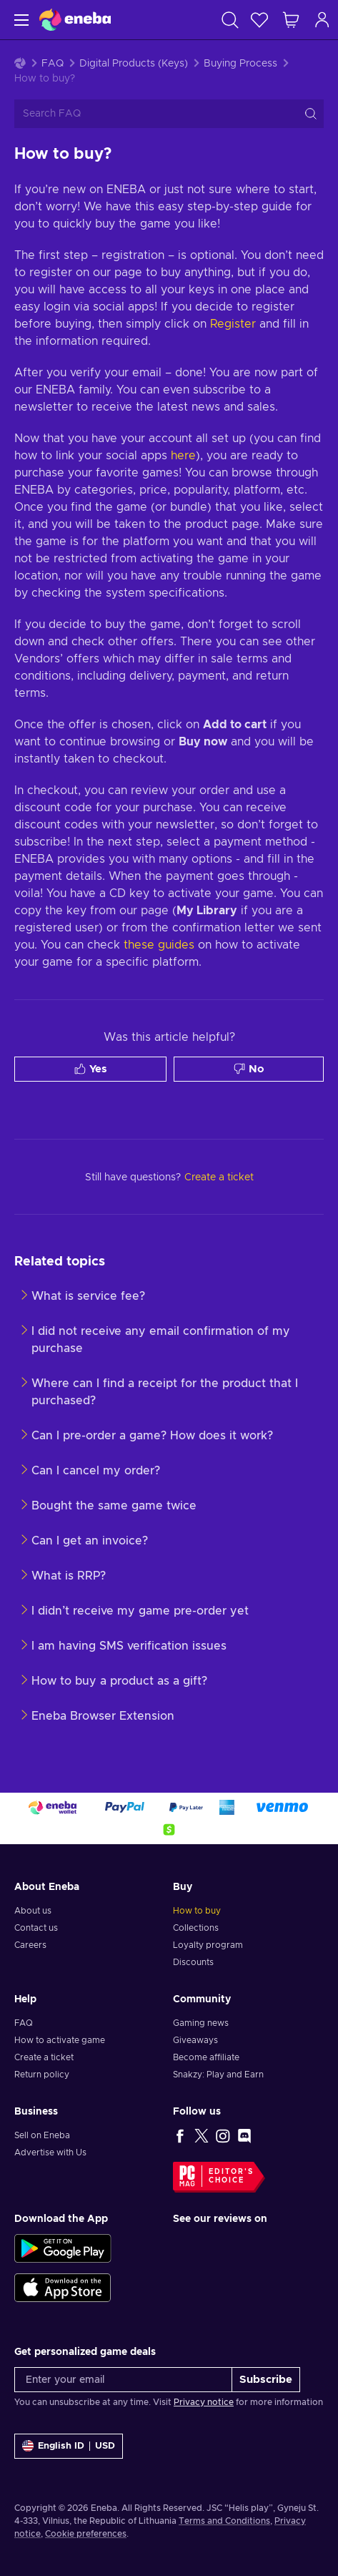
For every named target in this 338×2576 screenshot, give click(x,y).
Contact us (36, 1928)
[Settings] (68, 2446)
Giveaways (195, 2040)
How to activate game (59, 2040)
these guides (159, 945)
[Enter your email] (123, 2379)
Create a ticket (44, 2057)
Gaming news (201, 2023)
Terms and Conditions (224, 2521)
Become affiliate (206, 2057)
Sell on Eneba (42, 2135)
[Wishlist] (259, 19)
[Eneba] (75, 20)
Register (233, 324)
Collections (196, 1928)
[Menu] (19, 19)
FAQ (52, 64)
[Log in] (322, 19)
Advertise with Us (50, 2152)
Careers (30, 1945)
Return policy (41, 2074)
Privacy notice (204, 2402)
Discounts (193, 1962)
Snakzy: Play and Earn (218, 2074)
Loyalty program (208, 1945)
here (183, 455)
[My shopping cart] (291, 19)
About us (32, 1910)
